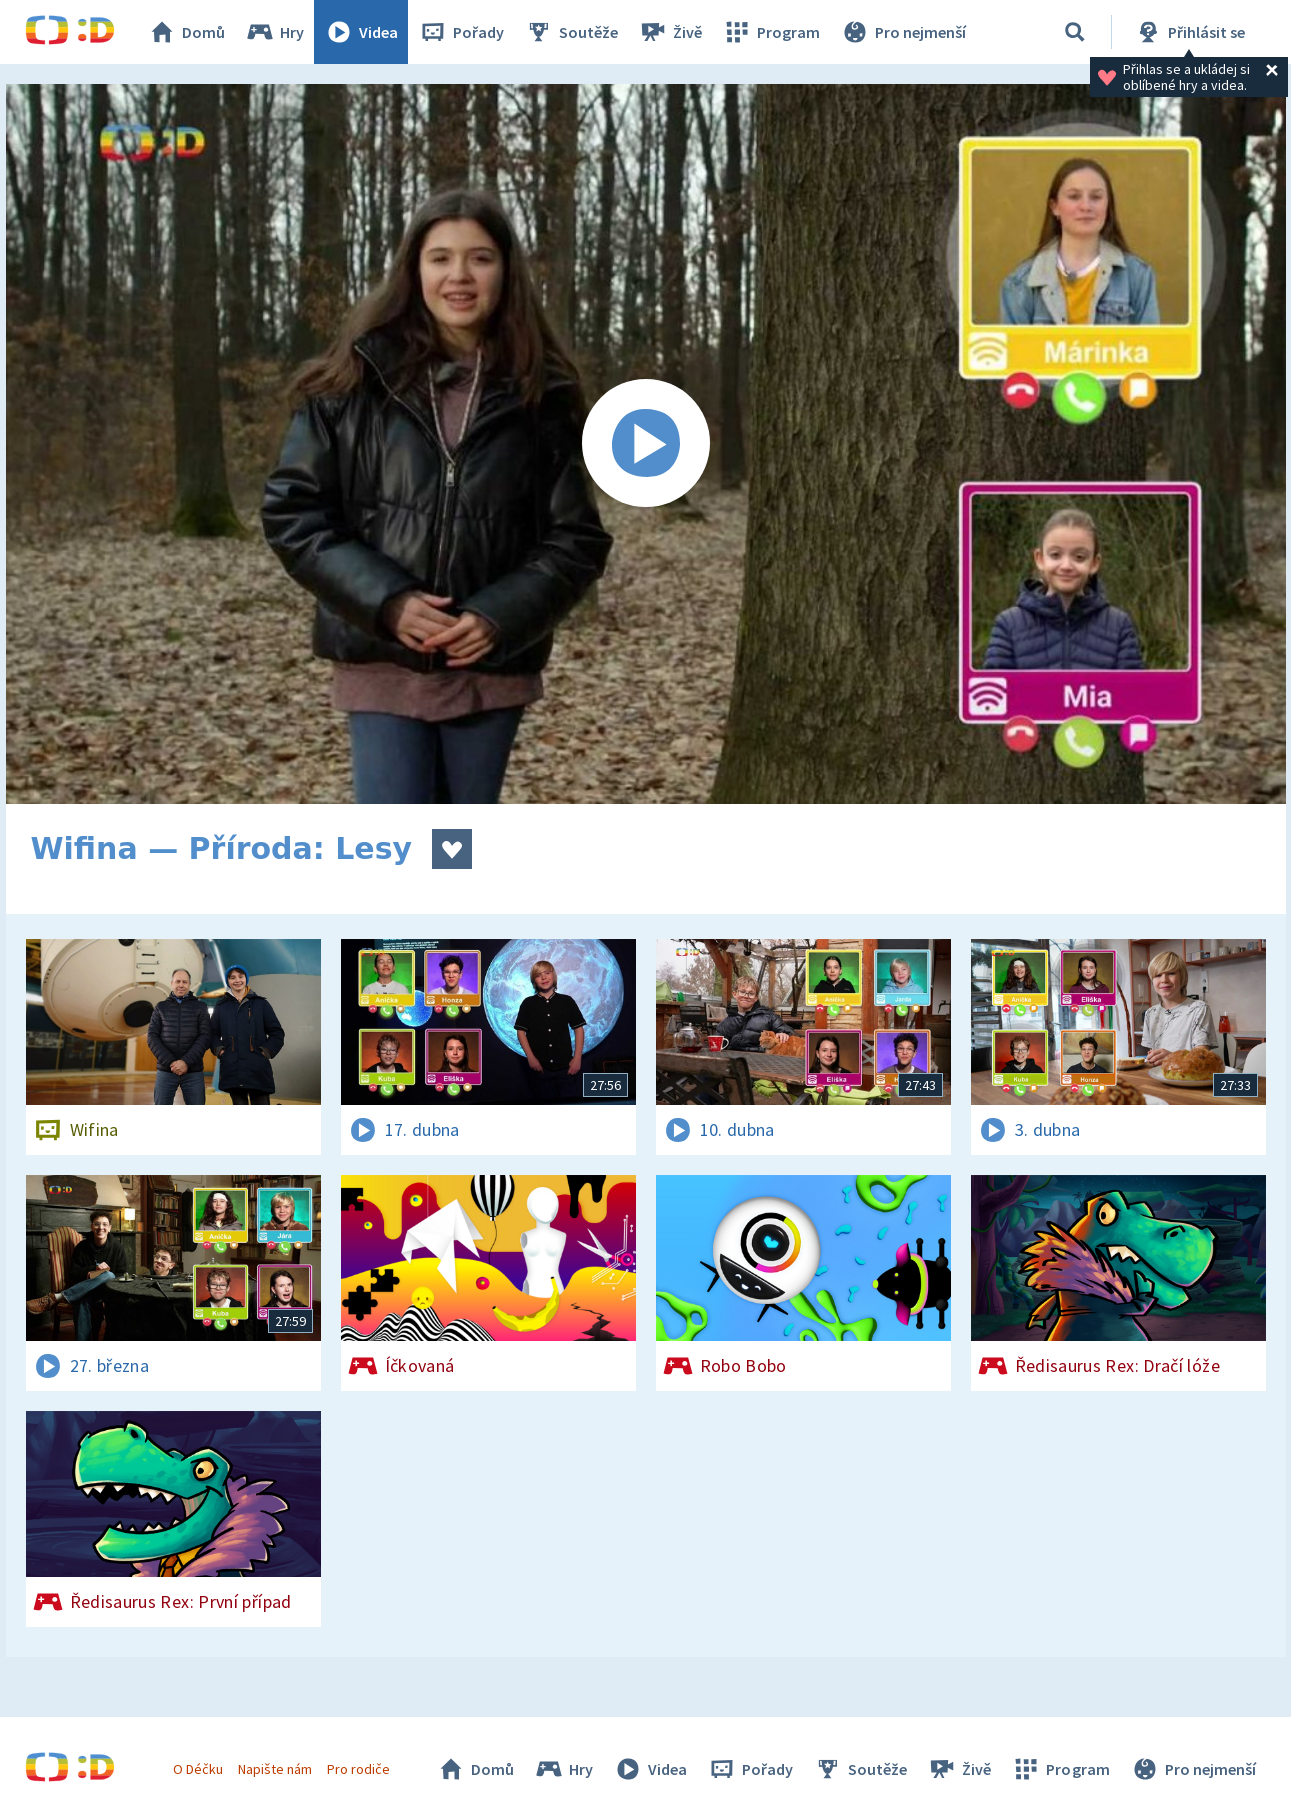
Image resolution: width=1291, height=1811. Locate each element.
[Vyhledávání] (1075, 32)
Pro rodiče (358, 1769)
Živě (670, 32)
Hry (274, 32)
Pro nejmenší (903, 32)
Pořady (461, 32)
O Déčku (198, 1769)
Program (771, 32)
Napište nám (275, 1769)
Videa (361, 32)
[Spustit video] (646, 444)
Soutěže (571, 32)
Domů (186, 32)
